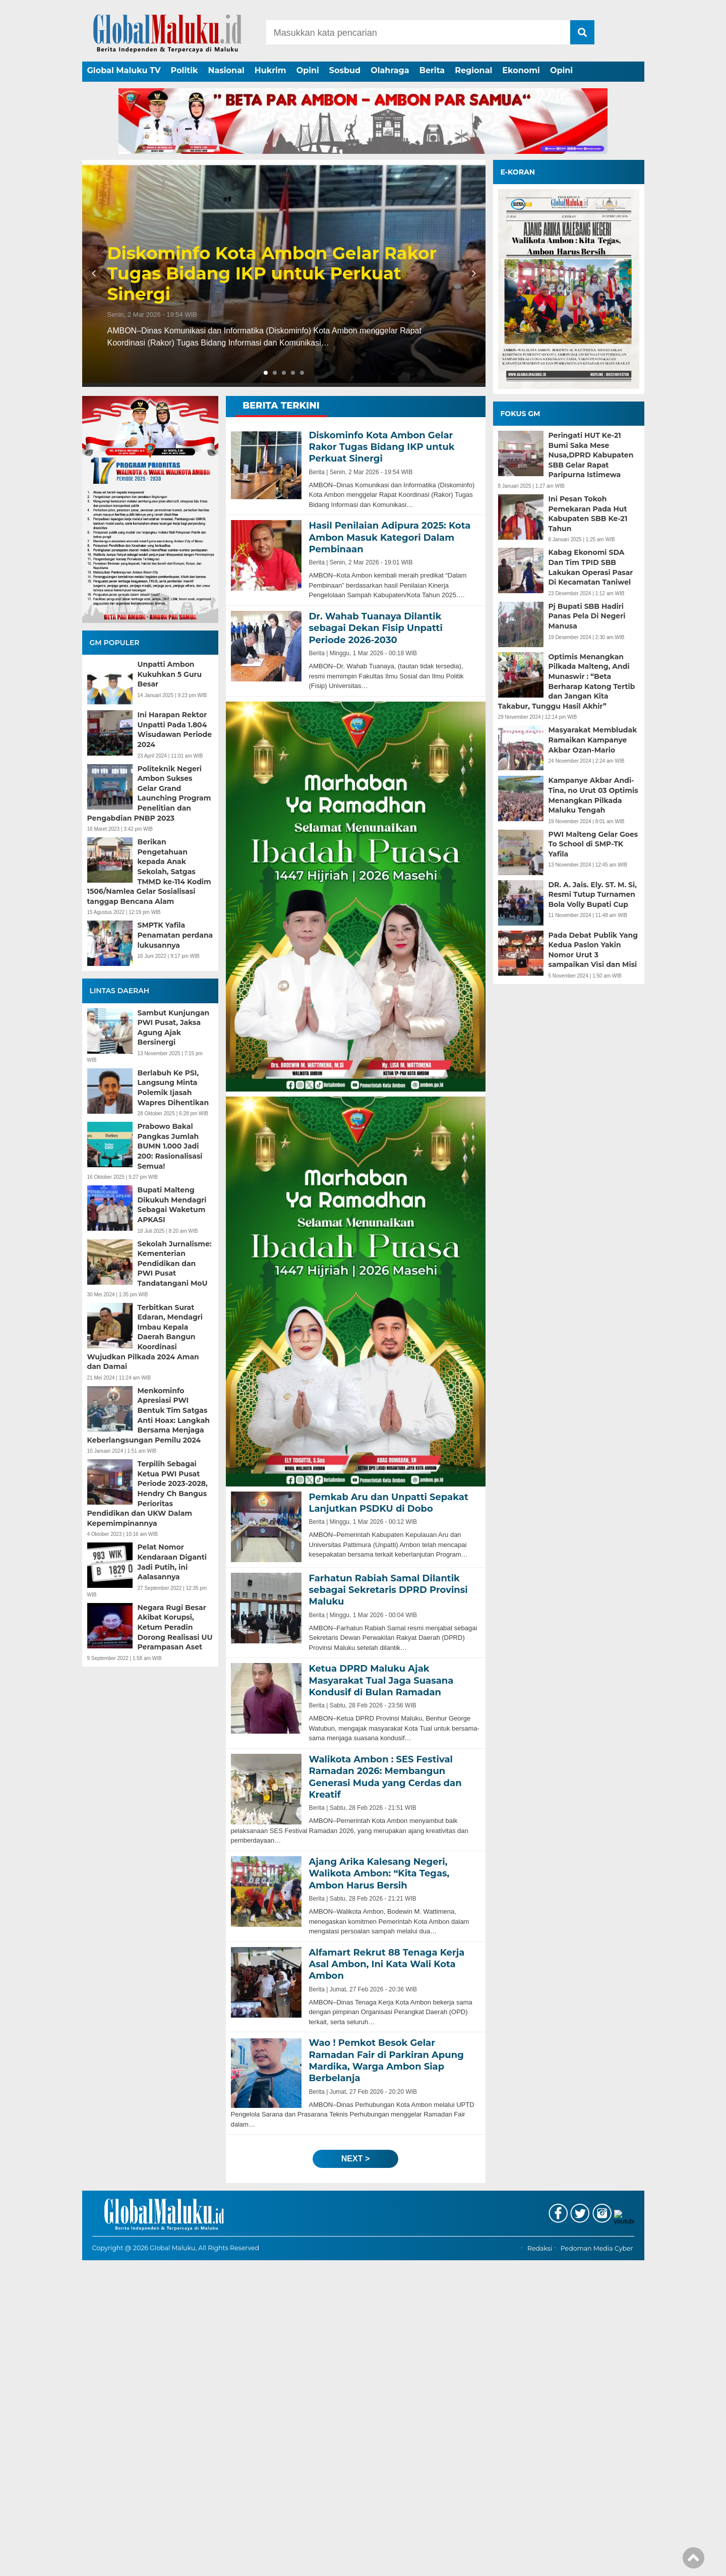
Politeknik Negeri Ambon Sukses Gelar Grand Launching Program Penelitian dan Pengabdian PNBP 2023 (149, 793)
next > (355, 2158)
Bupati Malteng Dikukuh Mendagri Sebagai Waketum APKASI (172, 1204)
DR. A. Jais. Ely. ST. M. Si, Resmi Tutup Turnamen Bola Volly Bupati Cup (593, 894)
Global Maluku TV (124, 70)
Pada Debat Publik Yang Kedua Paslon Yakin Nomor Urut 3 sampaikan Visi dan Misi (593, 950)
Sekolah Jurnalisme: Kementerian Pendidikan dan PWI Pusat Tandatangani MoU (175, 1263)
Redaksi (539, 2564)
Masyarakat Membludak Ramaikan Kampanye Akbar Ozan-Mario (593, 739)
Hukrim (270, 70)
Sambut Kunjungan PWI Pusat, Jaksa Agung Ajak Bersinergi (174, 1027)
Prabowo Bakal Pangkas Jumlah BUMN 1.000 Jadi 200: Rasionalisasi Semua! (170, 1146)
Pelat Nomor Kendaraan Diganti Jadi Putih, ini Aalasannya (172, 1561)
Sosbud (344, 70)
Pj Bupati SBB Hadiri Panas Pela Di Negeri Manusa (587, 616)
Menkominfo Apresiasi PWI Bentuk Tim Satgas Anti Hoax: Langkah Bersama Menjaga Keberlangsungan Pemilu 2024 (148, 1415)
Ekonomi (521, 70)
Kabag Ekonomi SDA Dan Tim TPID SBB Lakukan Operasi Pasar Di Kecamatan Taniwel (591, 567)
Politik (184, 70)
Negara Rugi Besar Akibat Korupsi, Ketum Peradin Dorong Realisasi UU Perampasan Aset (175, 1627)
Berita (432, 70)
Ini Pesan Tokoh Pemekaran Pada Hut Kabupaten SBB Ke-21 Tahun (588, 513)
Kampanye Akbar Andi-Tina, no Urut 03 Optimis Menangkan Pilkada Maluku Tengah (593, 795)
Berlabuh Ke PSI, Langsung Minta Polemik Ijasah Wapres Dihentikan (173, 1087)
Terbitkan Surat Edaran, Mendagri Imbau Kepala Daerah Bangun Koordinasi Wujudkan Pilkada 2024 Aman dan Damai (145, 1337)
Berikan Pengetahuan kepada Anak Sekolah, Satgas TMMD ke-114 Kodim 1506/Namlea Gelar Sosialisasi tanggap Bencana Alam (149, 871)
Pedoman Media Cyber (597, 2564)
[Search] (418, 32)
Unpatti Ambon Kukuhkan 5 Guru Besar (170, 674)
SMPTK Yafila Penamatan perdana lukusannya (175, 935)
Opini (307, 70)
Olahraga (390, 70)
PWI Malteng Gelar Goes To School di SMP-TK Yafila (593, 844)
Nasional (226, 70)
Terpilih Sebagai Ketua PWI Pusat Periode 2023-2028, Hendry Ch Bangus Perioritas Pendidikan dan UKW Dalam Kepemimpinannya (147, 1493)
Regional (473, 70)
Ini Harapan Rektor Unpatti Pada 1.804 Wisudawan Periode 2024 (175, 729)
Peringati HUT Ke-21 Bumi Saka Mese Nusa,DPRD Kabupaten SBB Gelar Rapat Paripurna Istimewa (591, 455)
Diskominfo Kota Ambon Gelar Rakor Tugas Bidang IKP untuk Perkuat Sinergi (272, 274)
